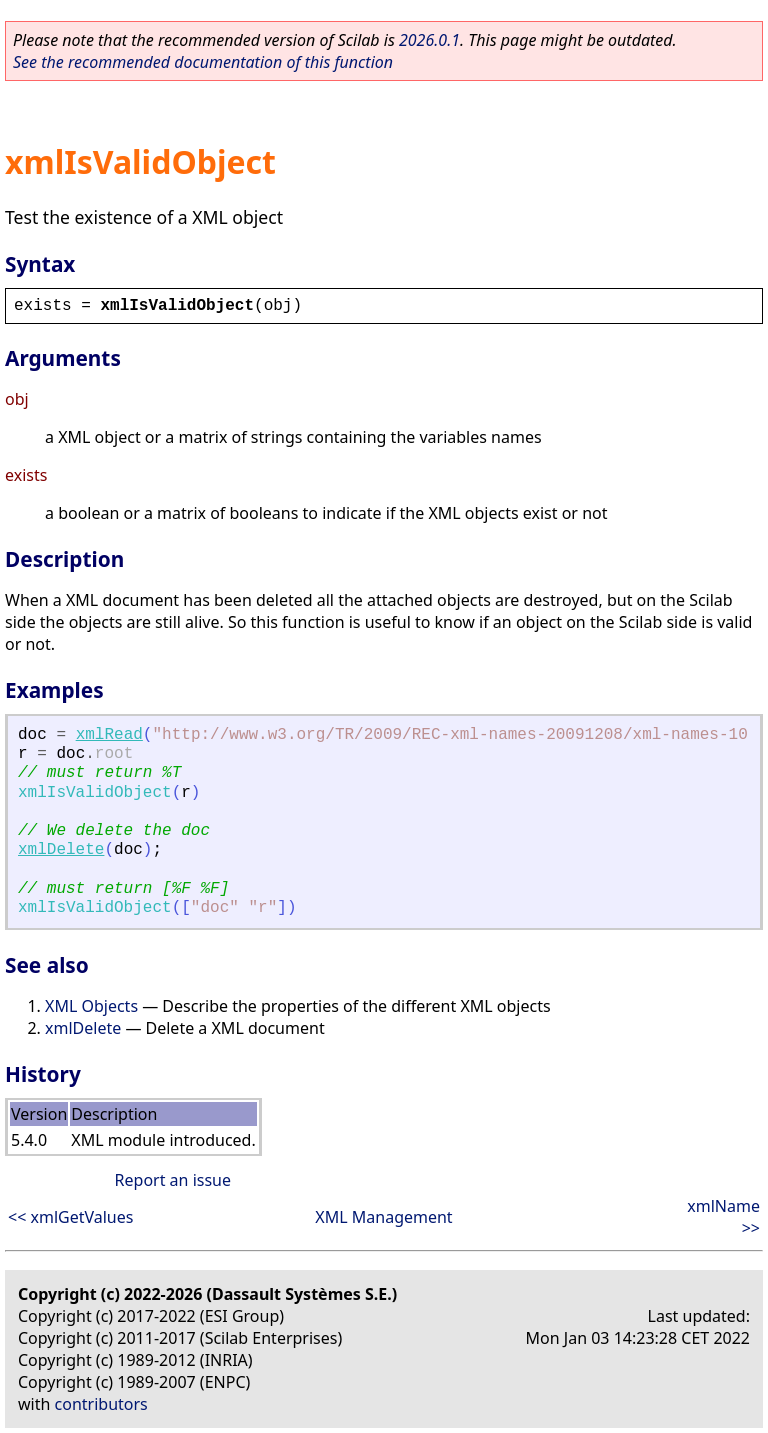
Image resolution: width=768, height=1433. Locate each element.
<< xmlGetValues (70, 1217)
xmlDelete (61, 850)
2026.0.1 (429, 40)
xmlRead (109, 735)
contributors (101, 1404)
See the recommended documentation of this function (203, 62)
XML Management (383, 1217)
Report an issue (173, 1180)
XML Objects (91, 1006)
